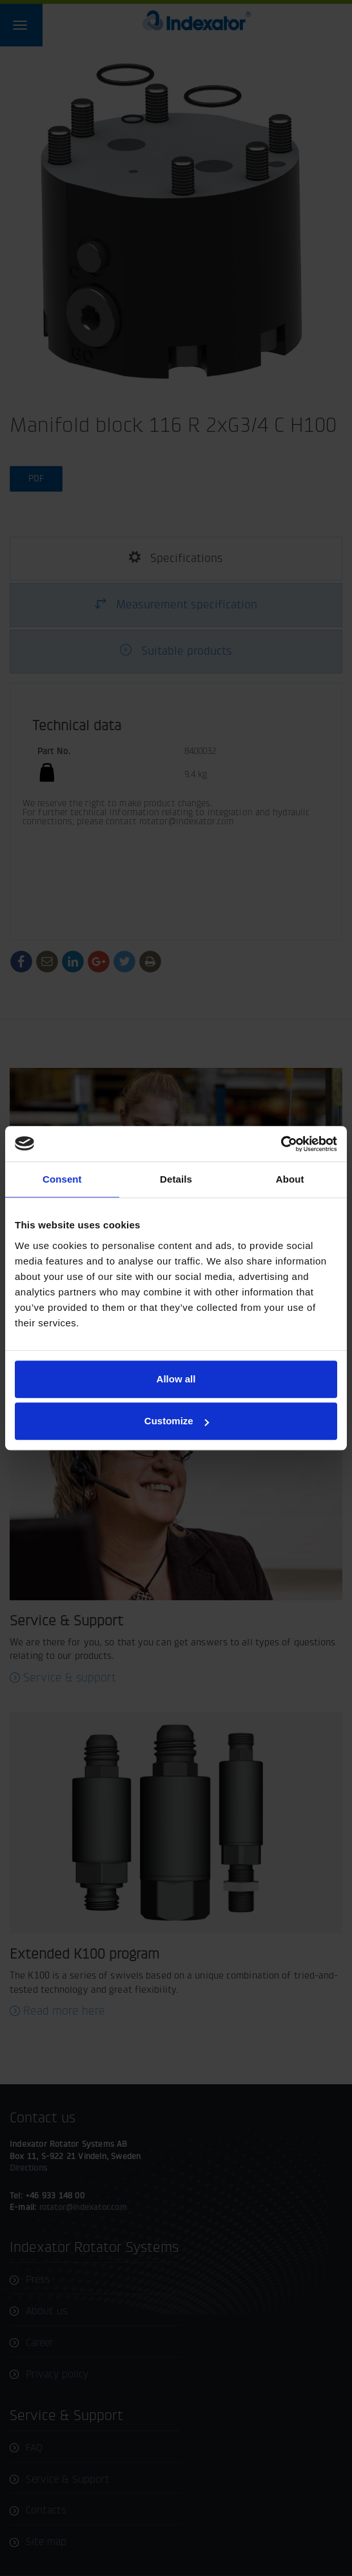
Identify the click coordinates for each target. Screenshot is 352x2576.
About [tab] (290, 1179)
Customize (176, 1420)
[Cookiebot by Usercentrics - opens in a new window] (280, 1144)
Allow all (176, 1378)
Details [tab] (176, 1179)
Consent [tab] (62, 1179)
